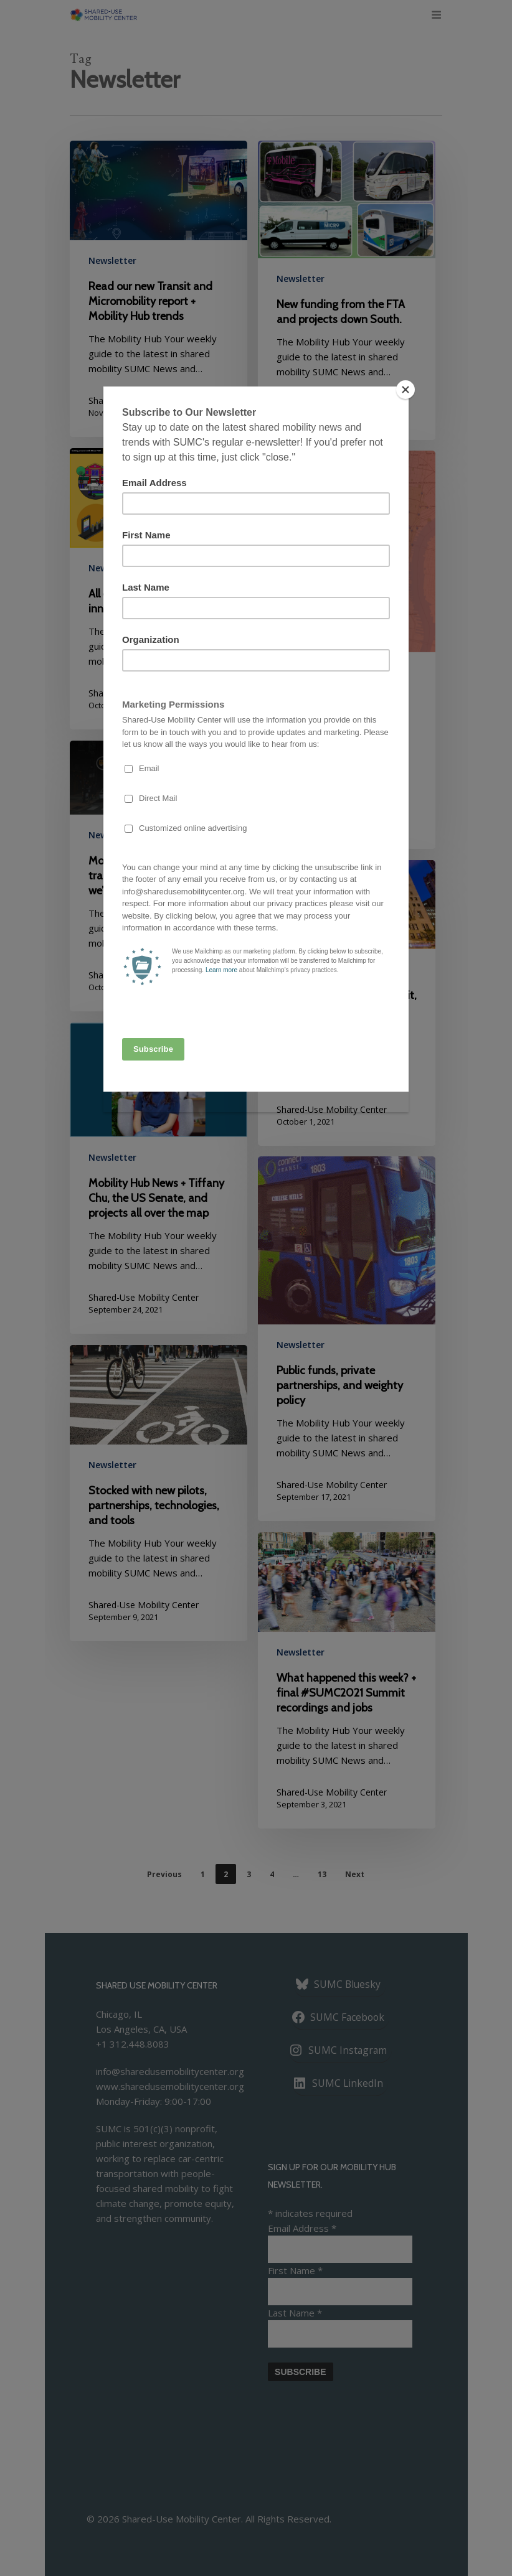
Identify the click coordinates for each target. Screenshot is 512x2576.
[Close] (405, 389)
